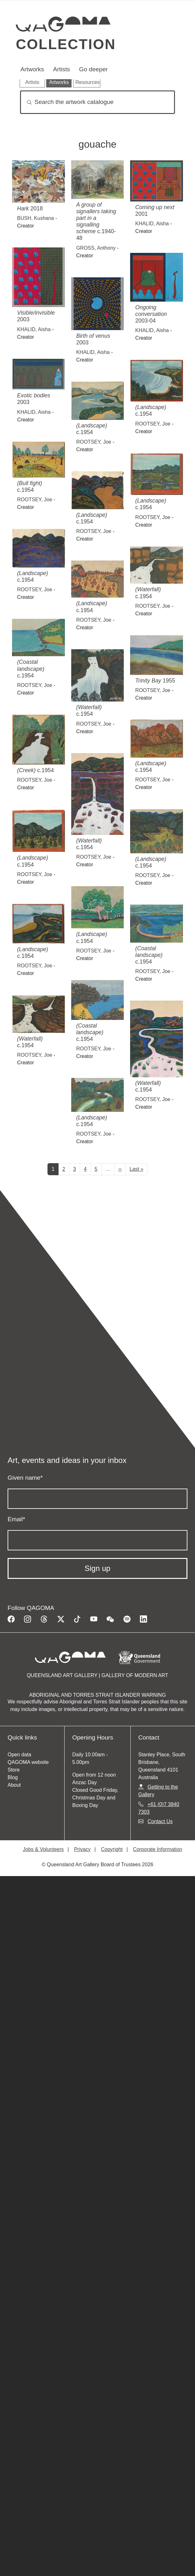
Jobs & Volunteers (43, 1849)
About (14, 1785)
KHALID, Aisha (152, 223)
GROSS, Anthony (96, 248)
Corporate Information (157, 1849)
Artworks (32, 69)
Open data (19, 1754)
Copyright (112, 1849)
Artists (61, 69)
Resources (87, 82)
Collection (66, 44)
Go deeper (93, 69)
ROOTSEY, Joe (152, 423)
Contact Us (160, 1821)
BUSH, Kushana (35, 218)
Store (14, 1769)
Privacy (82, 1849)
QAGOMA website (28, 1762)
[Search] (97, 102)
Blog (13, 1777)
